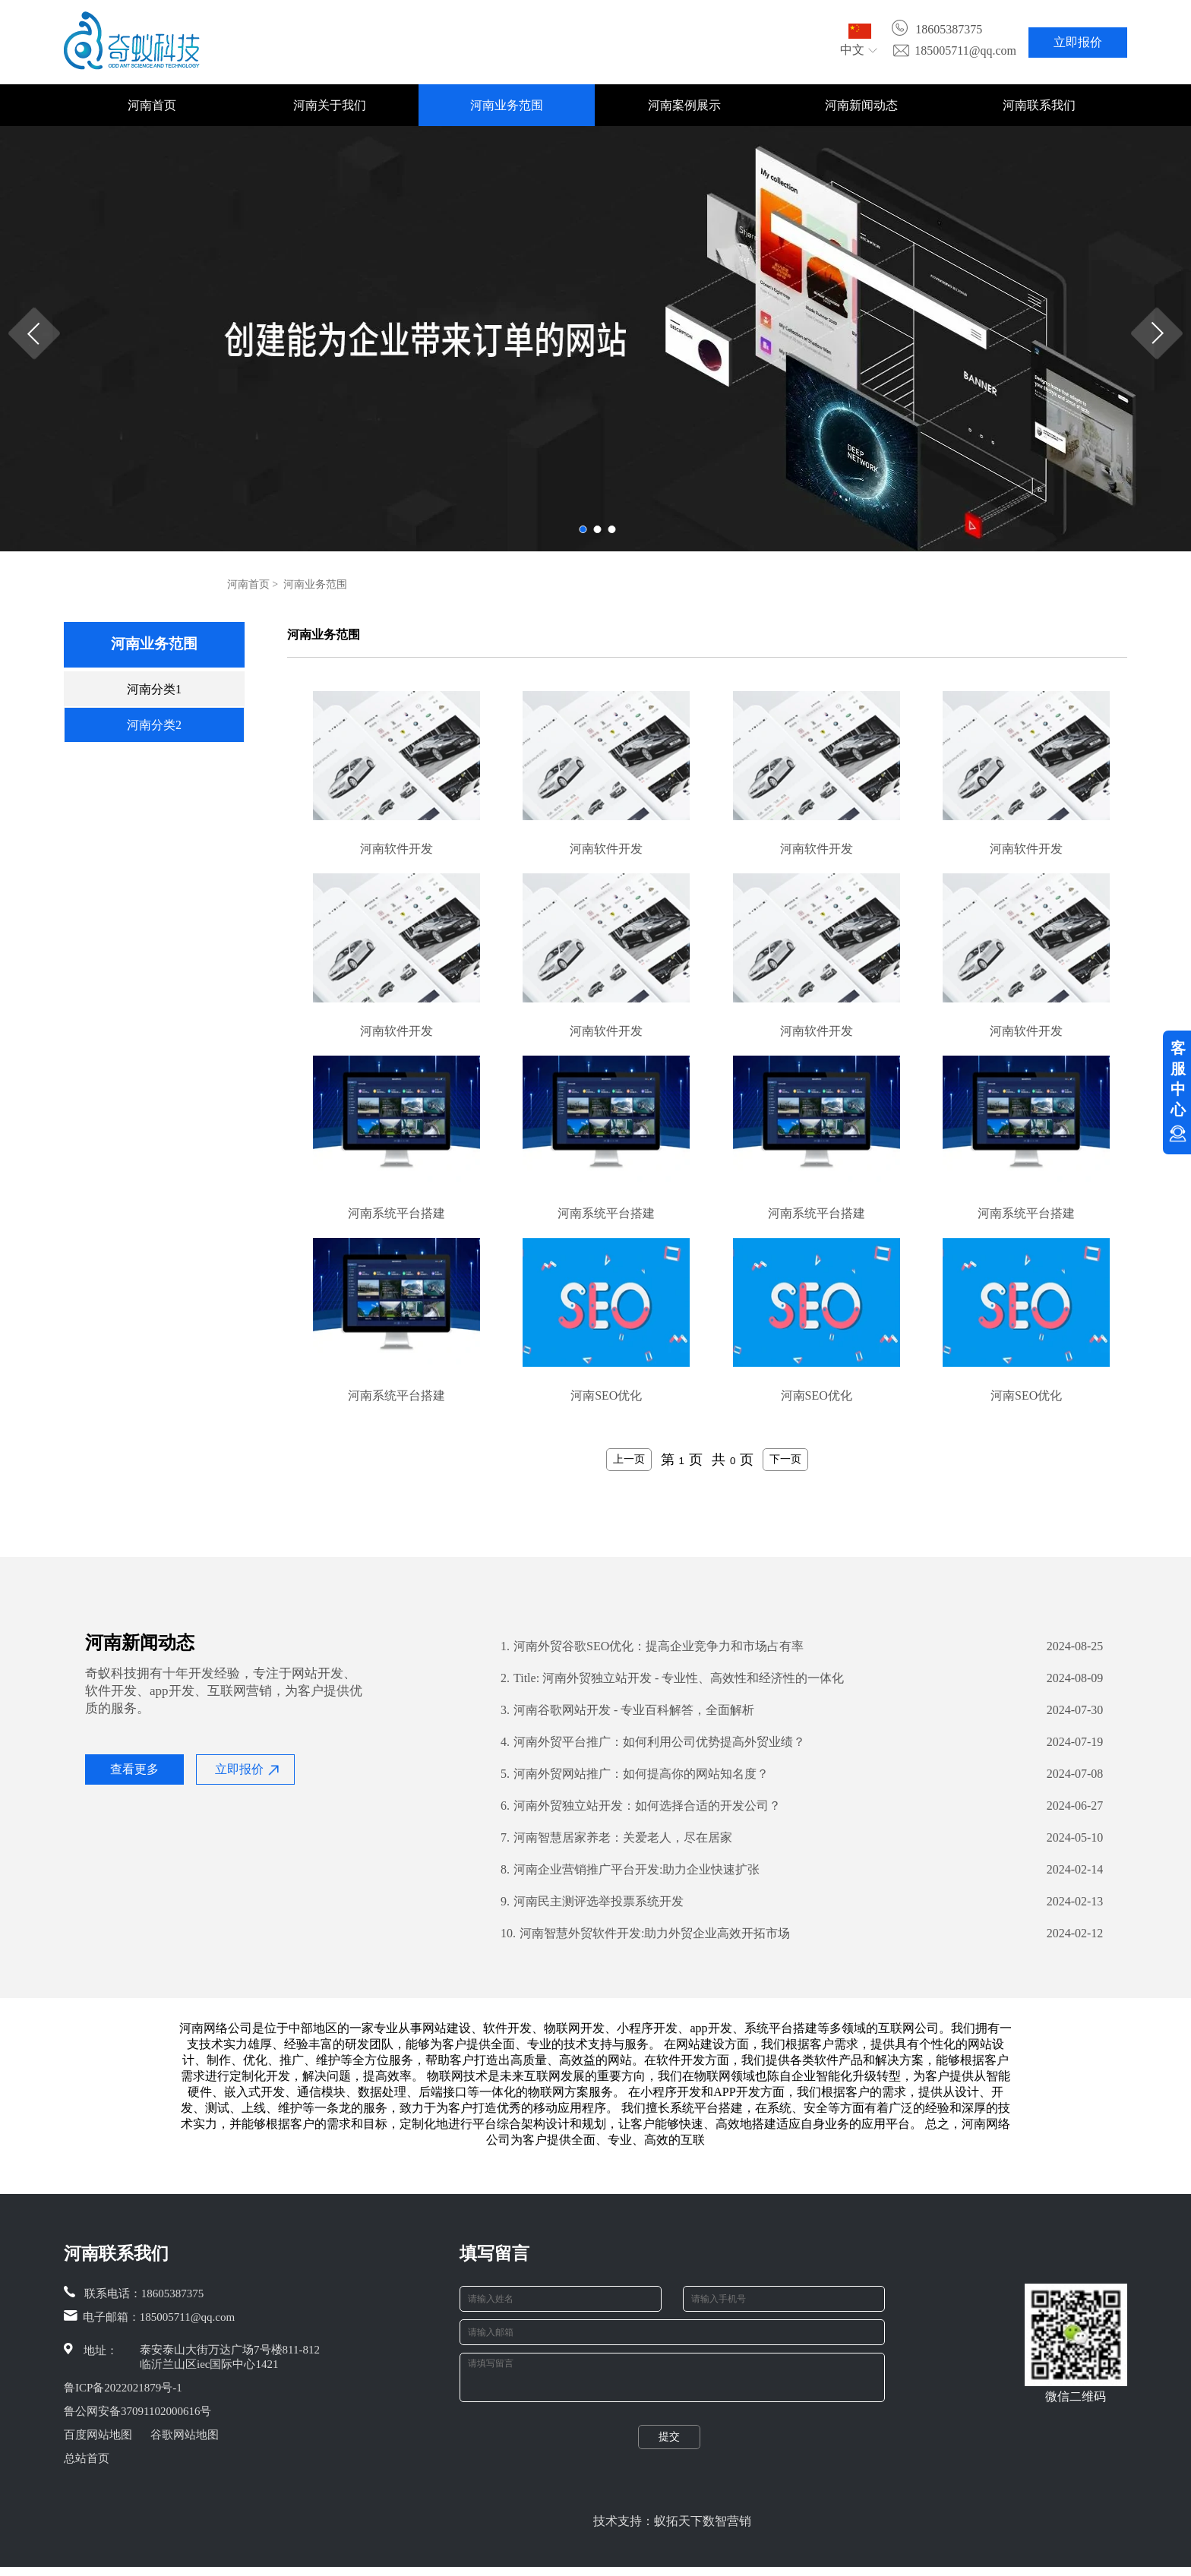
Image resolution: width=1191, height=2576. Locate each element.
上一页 (629, 1459)
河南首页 (152, 105)
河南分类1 (154, 689)
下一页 (785, 1459)
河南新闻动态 (861, 105)
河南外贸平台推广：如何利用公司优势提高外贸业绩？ (653, 1742)
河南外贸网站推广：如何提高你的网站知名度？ (635, 1774)
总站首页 (86, 2458)
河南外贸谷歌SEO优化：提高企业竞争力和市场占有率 (652, 1646)
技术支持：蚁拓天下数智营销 (672, 2530)
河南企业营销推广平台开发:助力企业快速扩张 (630, 1870)
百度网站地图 (98, 2435)
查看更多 (134, 1769)
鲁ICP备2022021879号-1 (123, 2388)
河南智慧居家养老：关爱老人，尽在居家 (616, 1838)
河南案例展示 (684, 105)
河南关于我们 (329, 105)
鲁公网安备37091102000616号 (137, 2411)
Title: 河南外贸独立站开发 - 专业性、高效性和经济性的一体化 (672, 1678)
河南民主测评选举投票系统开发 (592, 1902)
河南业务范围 (506, 105)
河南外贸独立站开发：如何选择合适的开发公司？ (641, 1806)
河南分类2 (154, 724)
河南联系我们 (1039, 105)
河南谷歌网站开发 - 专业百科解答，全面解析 (627, 1710)
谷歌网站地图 (184, 2435)
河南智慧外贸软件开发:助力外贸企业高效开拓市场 (645, 1933)
